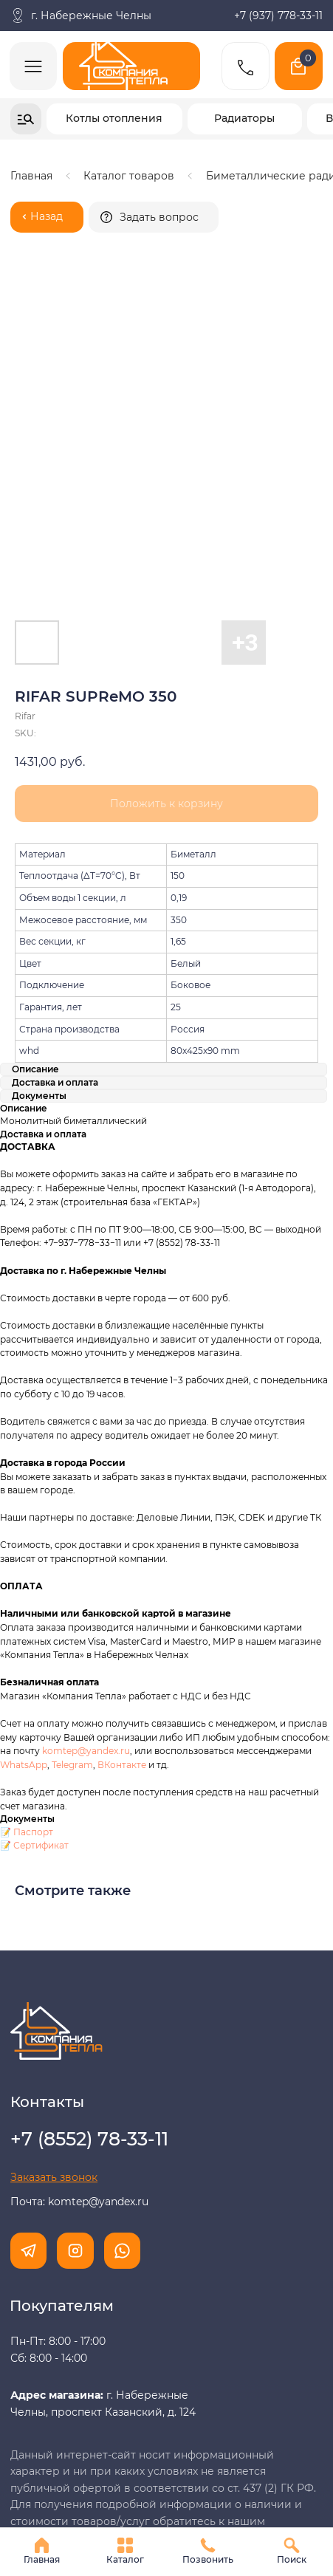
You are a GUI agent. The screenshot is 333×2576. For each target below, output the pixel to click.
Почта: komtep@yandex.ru (79, 1983)
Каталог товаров (128, 175)
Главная (31, 175)
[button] (154, 217)
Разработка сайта (58, 2496)
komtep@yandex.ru (86, 1532)
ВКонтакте (122, 1546)
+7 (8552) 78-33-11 (181, 1024)
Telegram (72, 1546)
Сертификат (41, 1626)
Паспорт (33, 1613)
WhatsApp (23, 1546)
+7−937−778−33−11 (82, 1024)
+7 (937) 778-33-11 (278, 15)
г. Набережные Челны (91, 15)
